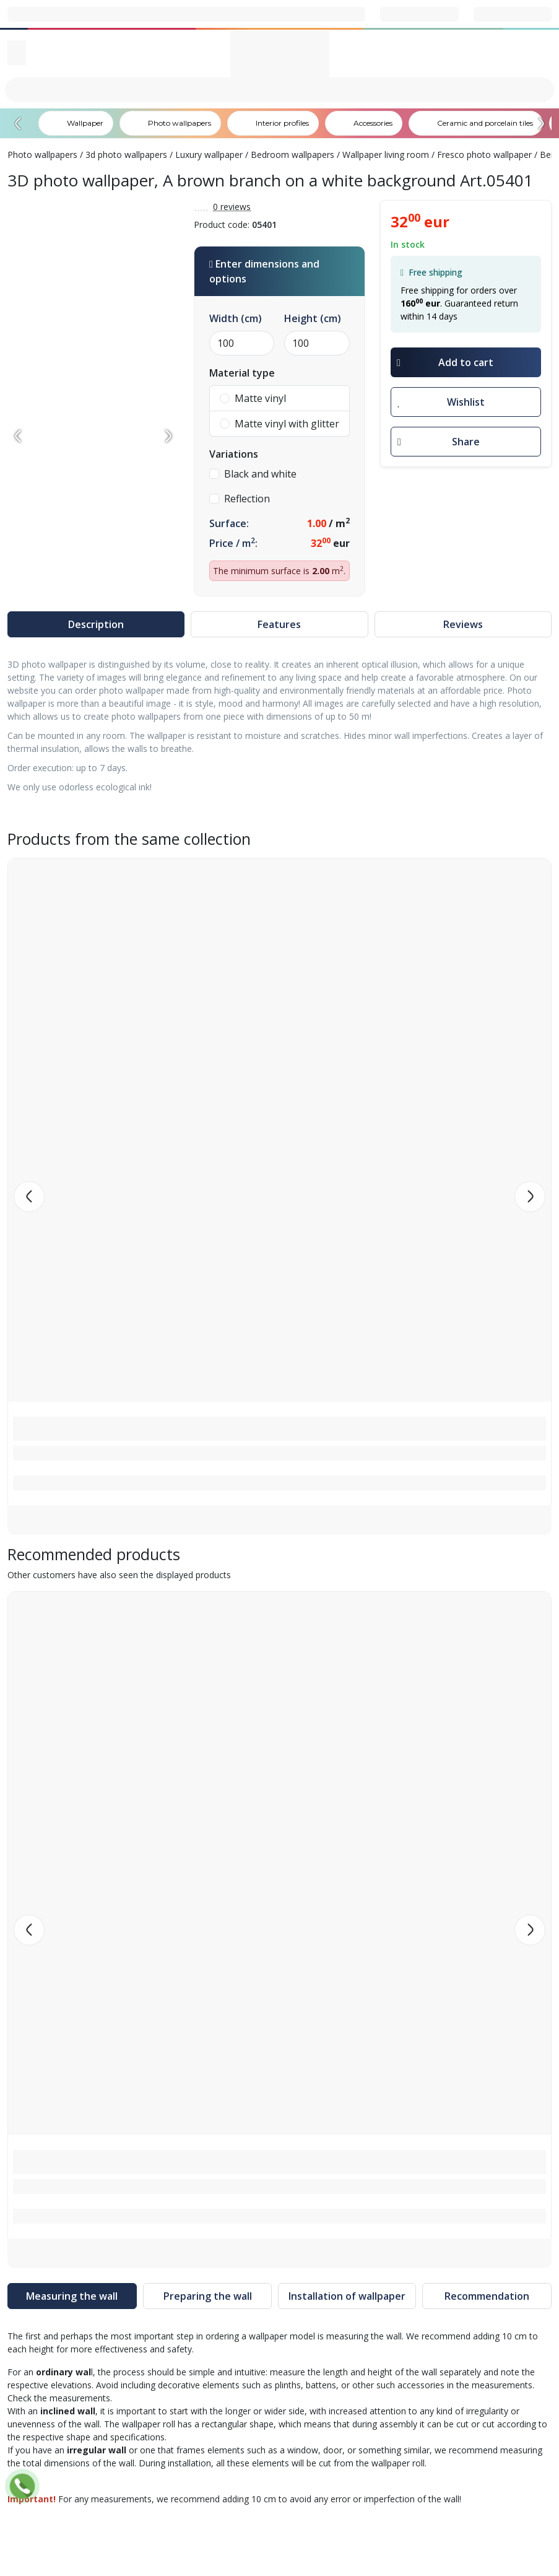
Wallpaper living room (385, 154)
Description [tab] (96, 624)
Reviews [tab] (463, 624)
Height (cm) (312, 318)
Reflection (239, 498)
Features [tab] (279, 624)
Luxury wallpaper (209, 154)
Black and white (253, 474)
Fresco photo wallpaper (484, 154)
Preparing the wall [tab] (207, 2296)
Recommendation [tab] (486, 2296)
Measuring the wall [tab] (72, 2296)
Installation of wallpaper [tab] (346, 2296)
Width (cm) (235, 318)
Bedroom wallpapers (292, 154)
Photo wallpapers (42, 154)
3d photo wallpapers (126, 154)
